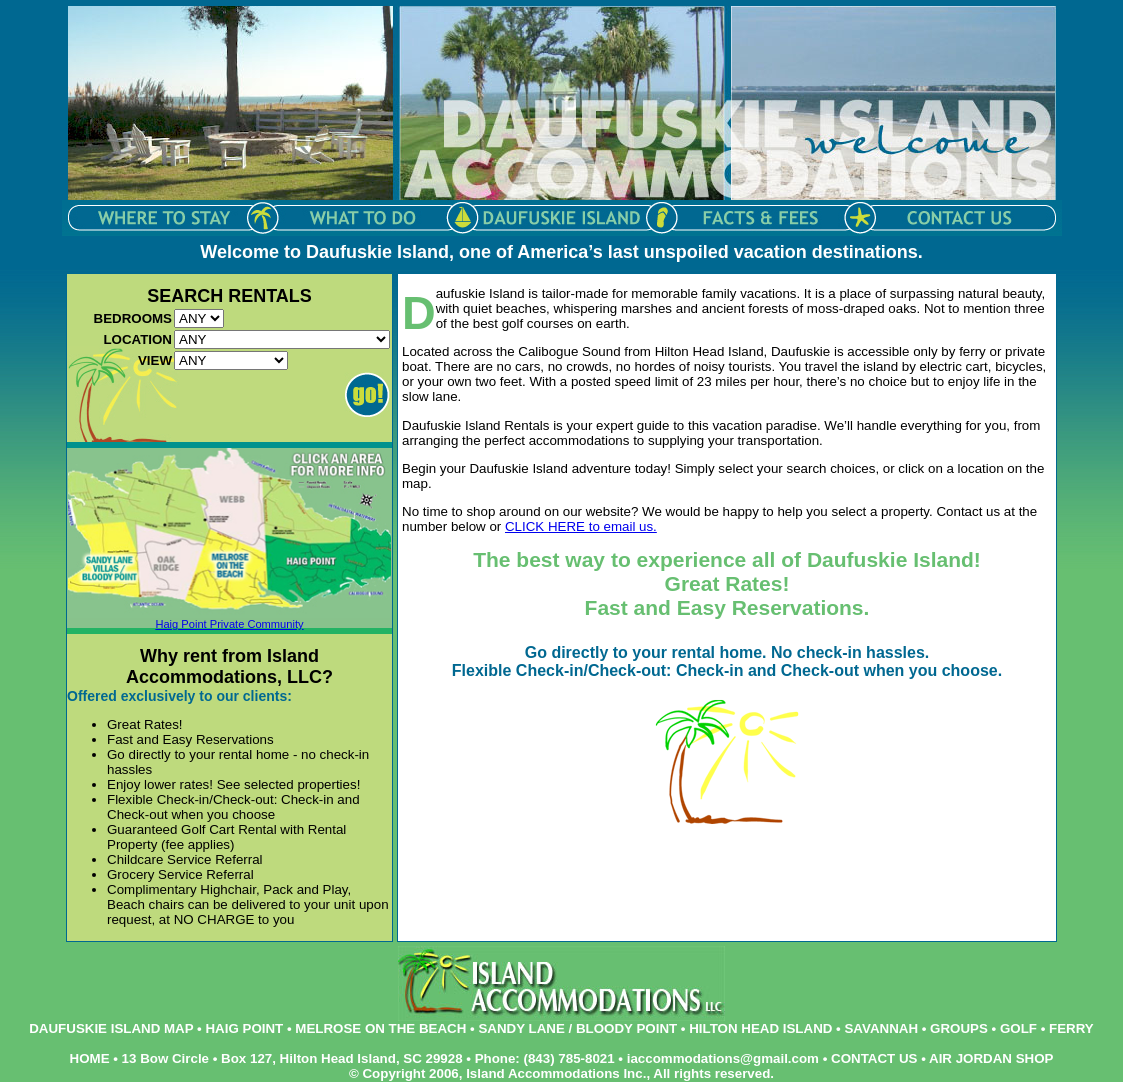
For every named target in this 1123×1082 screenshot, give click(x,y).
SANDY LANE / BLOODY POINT (577, 1028)
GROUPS (959, 1028)
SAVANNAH (881, 1028)
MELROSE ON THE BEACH (380, 1028)
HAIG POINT (244, 1028)
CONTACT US (874, 1058)
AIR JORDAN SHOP (991, 1058)
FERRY (1071, 1028)
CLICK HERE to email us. (581, 526)
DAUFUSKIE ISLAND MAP (111, 1028)
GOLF (1018, 1028)
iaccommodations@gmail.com (723, 1058)
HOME (90, 1058)
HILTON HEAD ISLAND (760, 1028)
